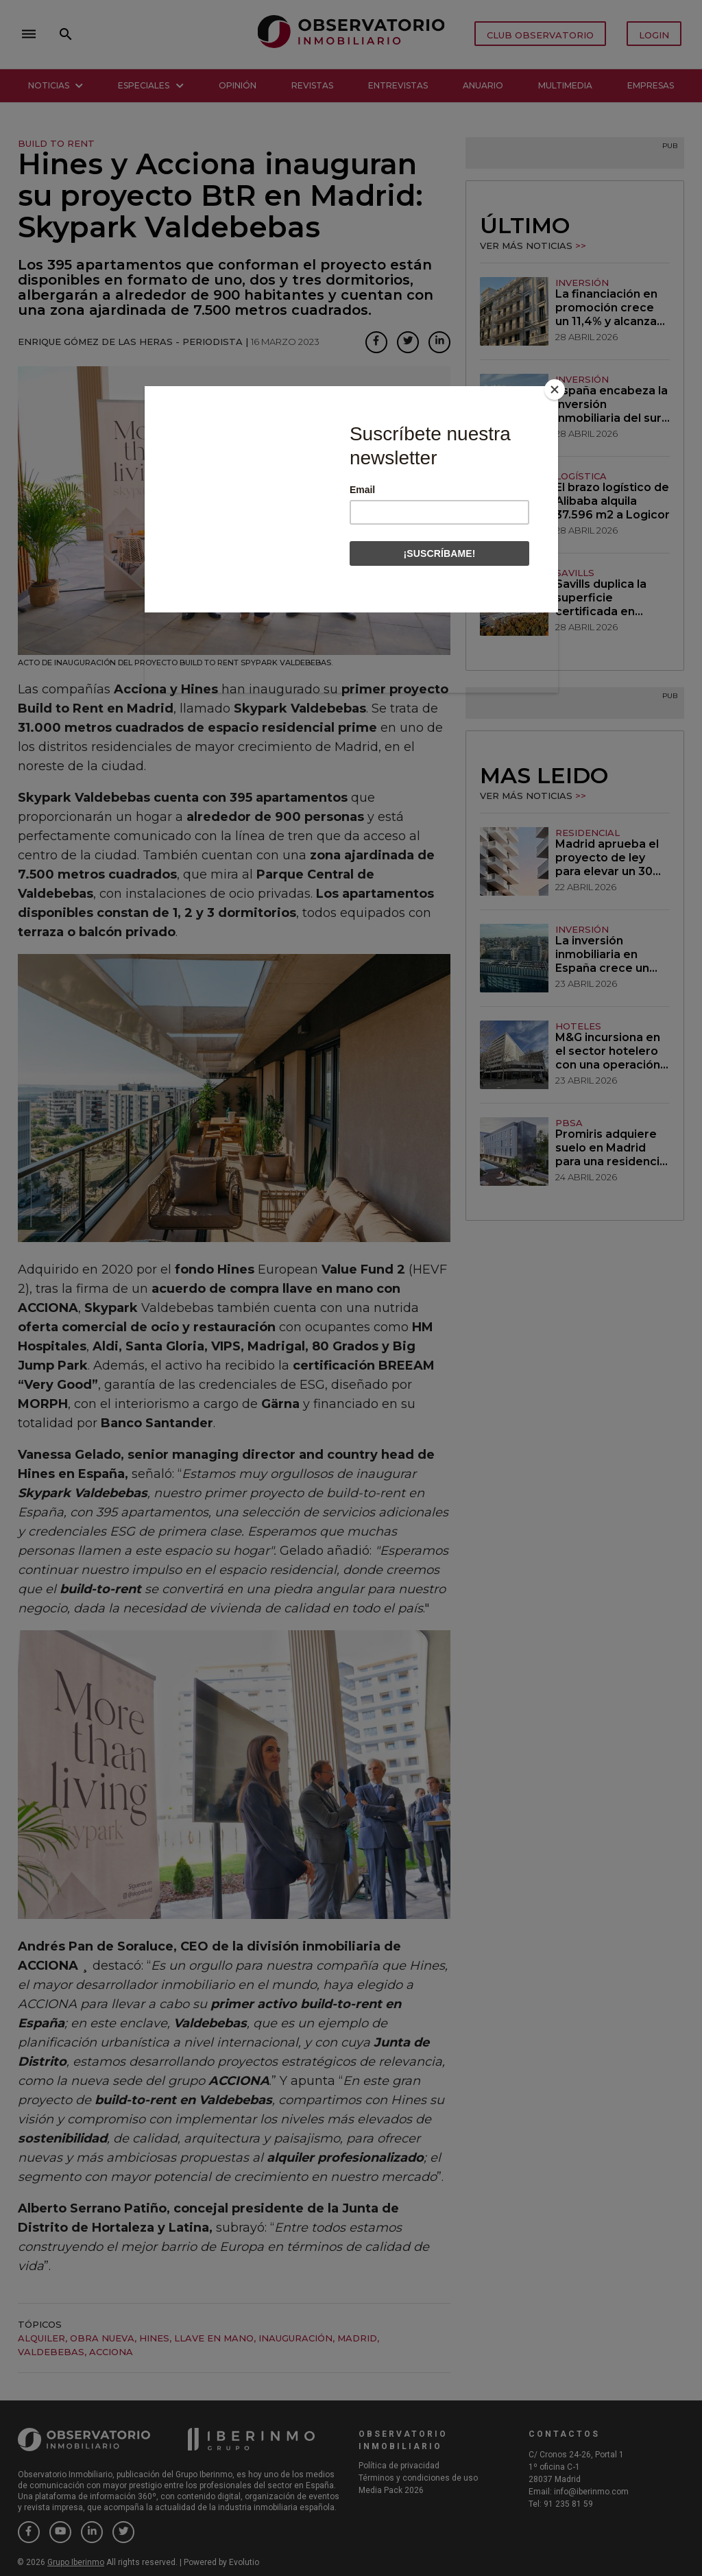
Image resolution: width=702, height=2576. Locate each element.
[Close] (554, 389)
